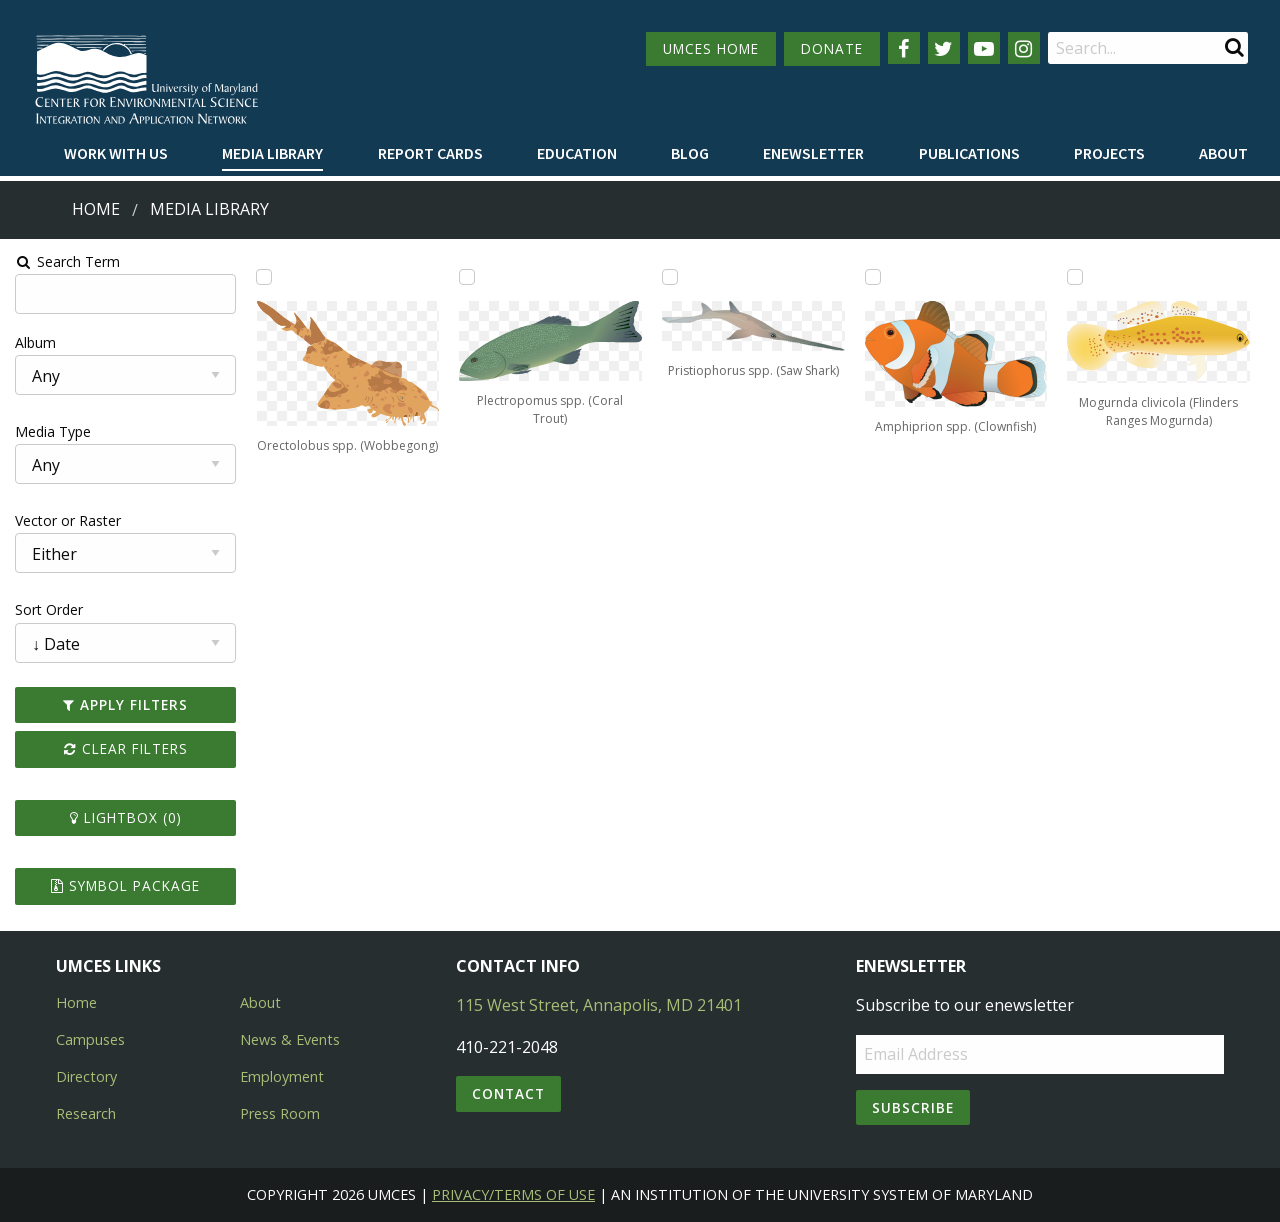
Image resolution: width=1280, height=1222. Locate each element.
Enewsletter (813, 153)
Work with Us (116, 153)
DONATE (832, 48)
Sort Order (47, 609)
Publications (969, 153)
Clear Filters (124, 748)
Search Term (65, 261)
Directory (86, 1076)
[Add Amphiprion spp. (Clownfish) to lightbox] (873, 277)
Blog (690, 153)
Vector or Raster (66, 520)
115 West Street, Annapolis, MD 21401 (599, 1005)
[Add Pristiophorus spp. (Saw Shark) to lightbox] (670, 277)
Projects (1109, 153)
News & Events (290, 1039)
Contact (508, 1093)
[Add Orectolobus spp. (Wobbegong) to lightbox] (263, 277)
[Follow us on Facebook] (904, 48)
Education (577, 153)
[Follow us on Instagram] (1024, 48)
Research (86, 1113)
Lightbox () (124, 817)
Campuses (90, 1039)
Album (33, 342)
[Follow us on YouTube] (984, 48)
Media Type (51, 431)
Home (96, 209)
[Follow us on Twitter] (944, 48)
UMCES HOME (711, 48)
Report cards (430, 153)
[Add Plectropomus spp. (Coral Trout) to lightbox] (466, 277)
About (1223, 153)
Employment (282, 1076)
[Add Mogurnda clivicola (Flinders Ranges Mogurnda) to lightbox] (1077, 277)
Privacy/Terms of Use (513, 1194)
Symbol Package (123, 885)
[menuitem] (116, 154)
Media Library (272, 153)
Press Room (280, 1113)
